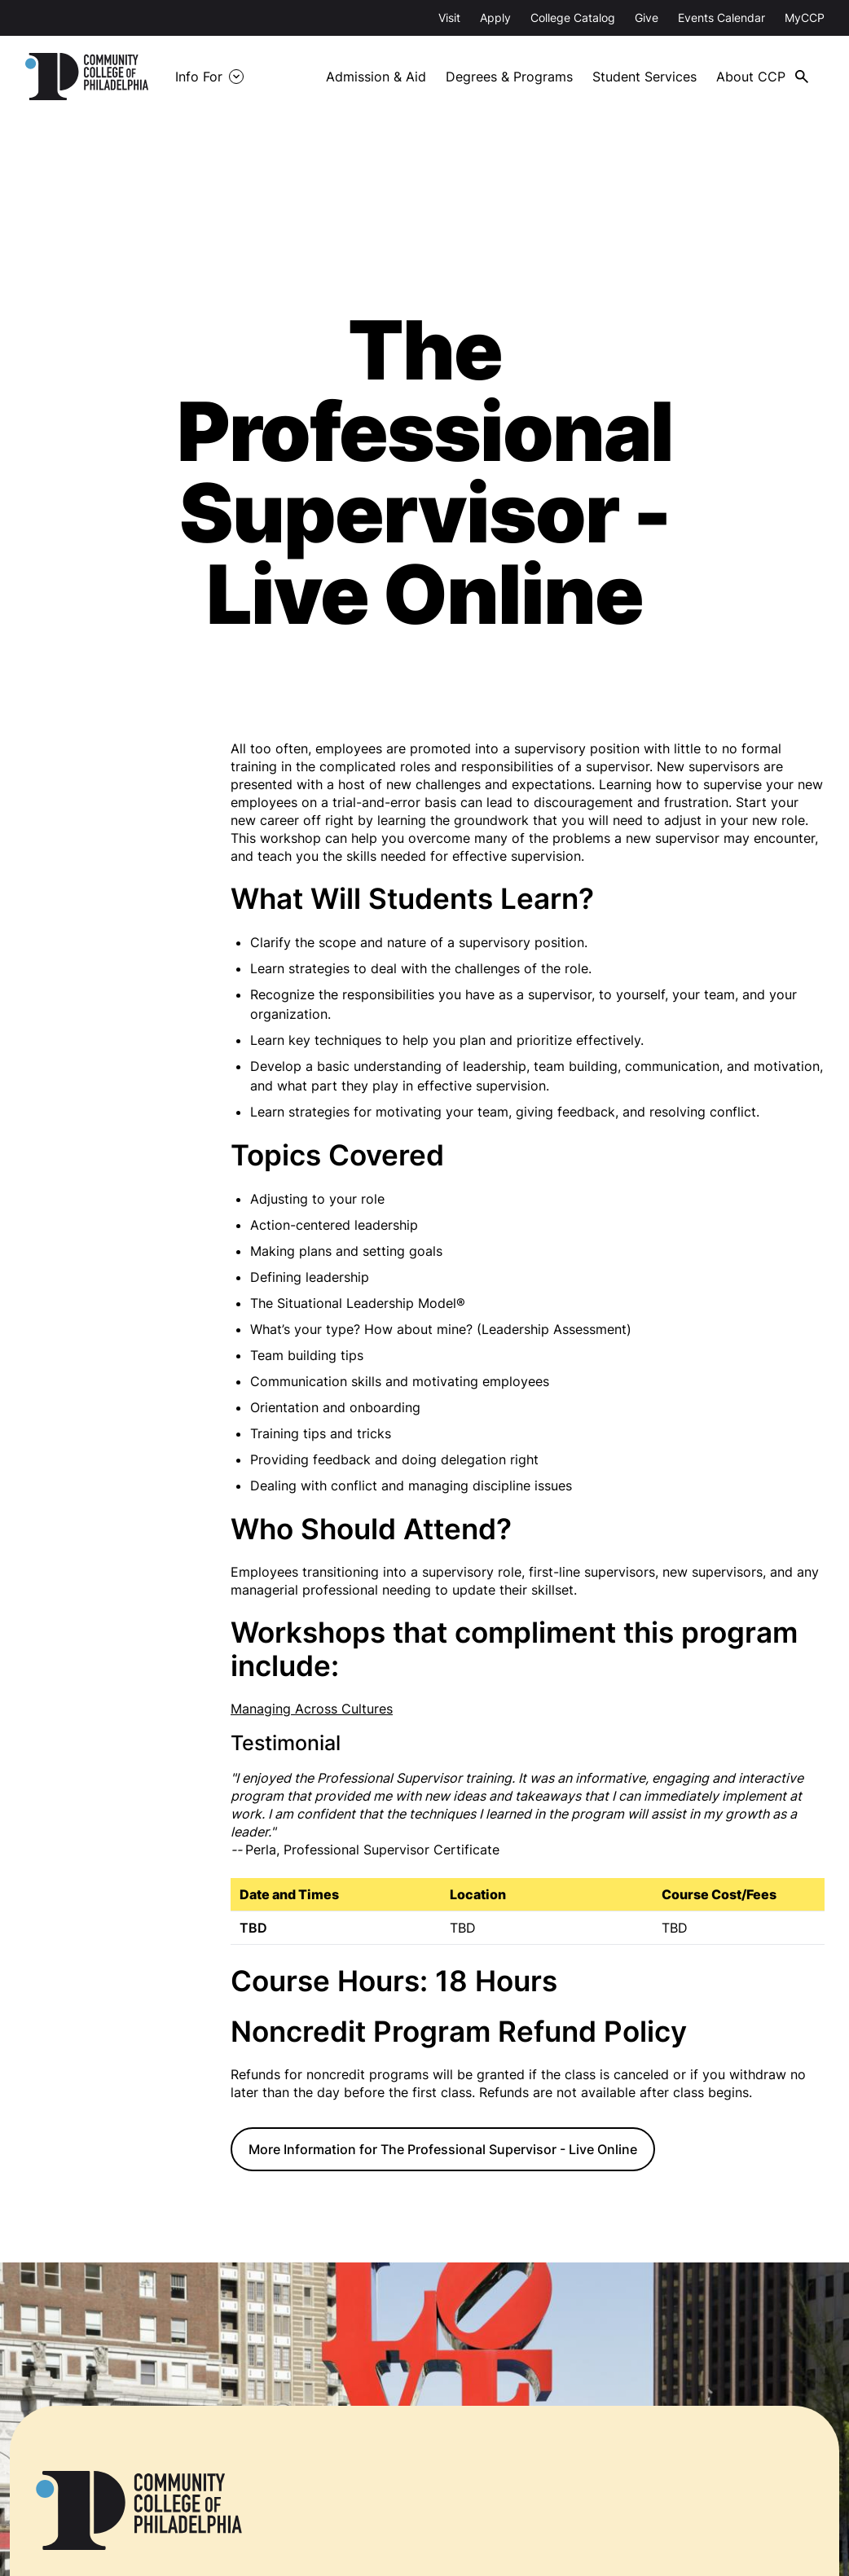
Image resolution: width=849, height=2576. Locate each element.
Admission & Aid (376, 76)
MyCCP (805, 17)
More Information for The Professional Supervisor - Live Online (443, 2149)
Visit (449, 17)
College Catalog (572, 17)
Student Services (644, 76)
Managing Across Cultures (312, 1709)
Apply (495, 17)
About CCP (750, 76)
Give (646, 17)
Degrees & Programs (509, 76)
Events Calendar (721, 17)
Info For (198, 76)
